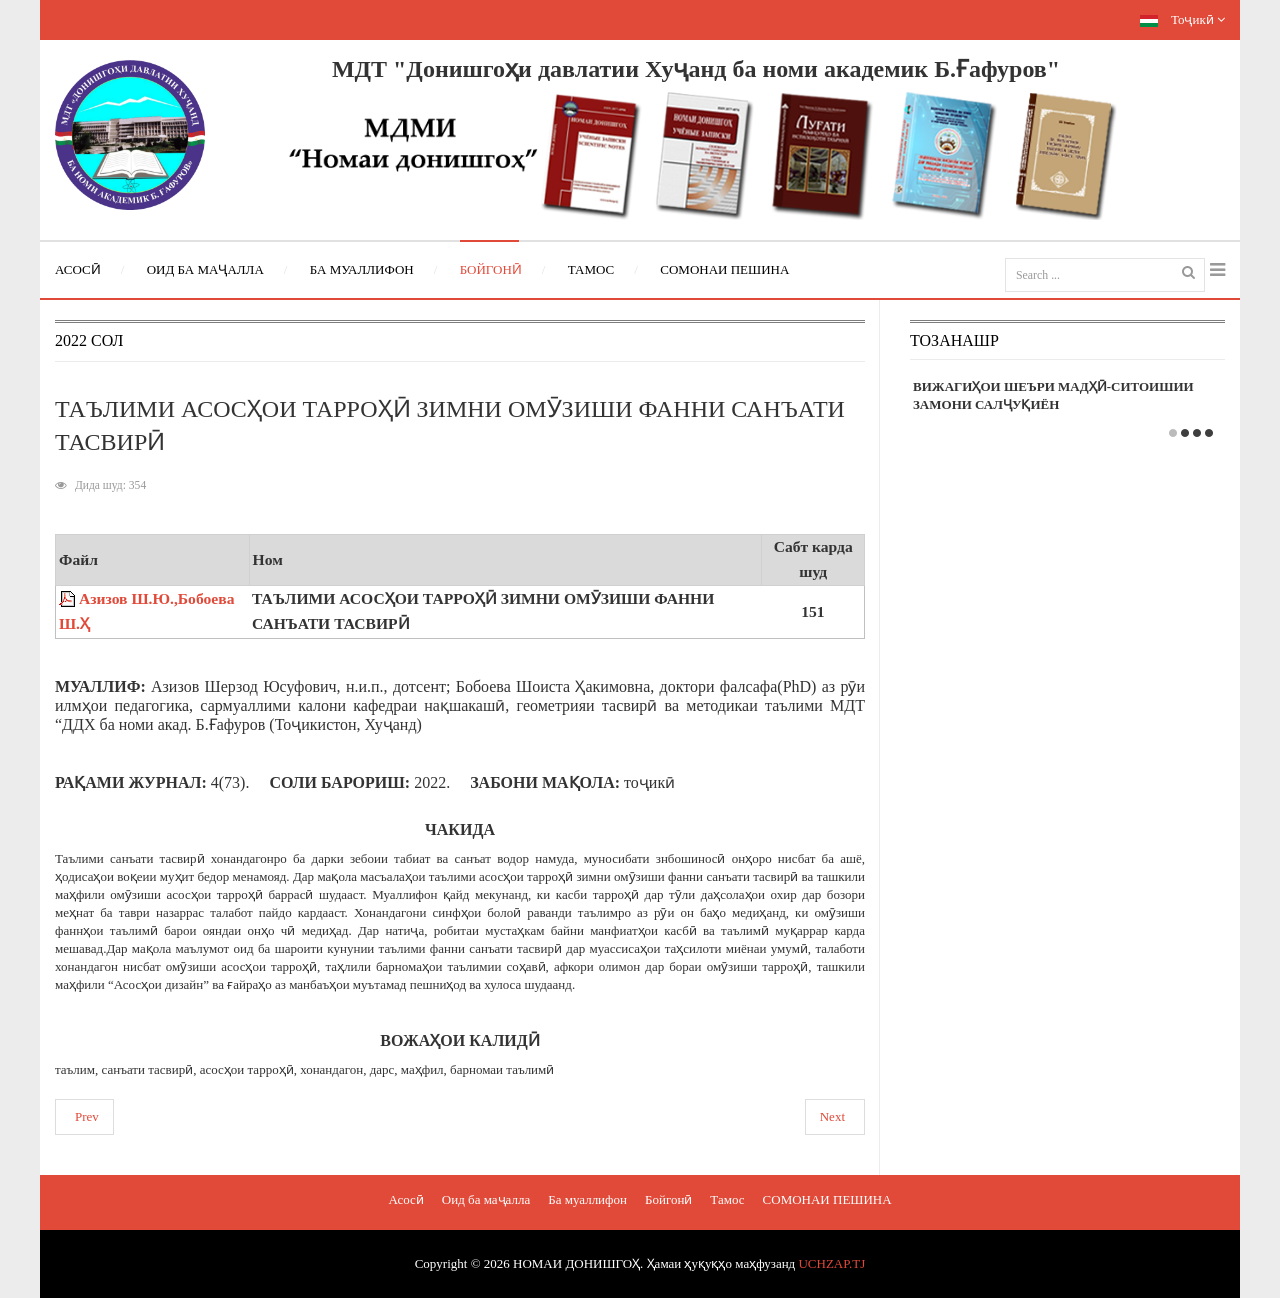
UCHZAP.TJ (831, 1263)
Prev (87, 1116)
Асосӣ (405, 1199)
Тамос (727, 1199)
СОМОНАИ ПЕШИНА (827, 1199)
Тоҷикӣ (1182, 19)
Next (832, 1116)
